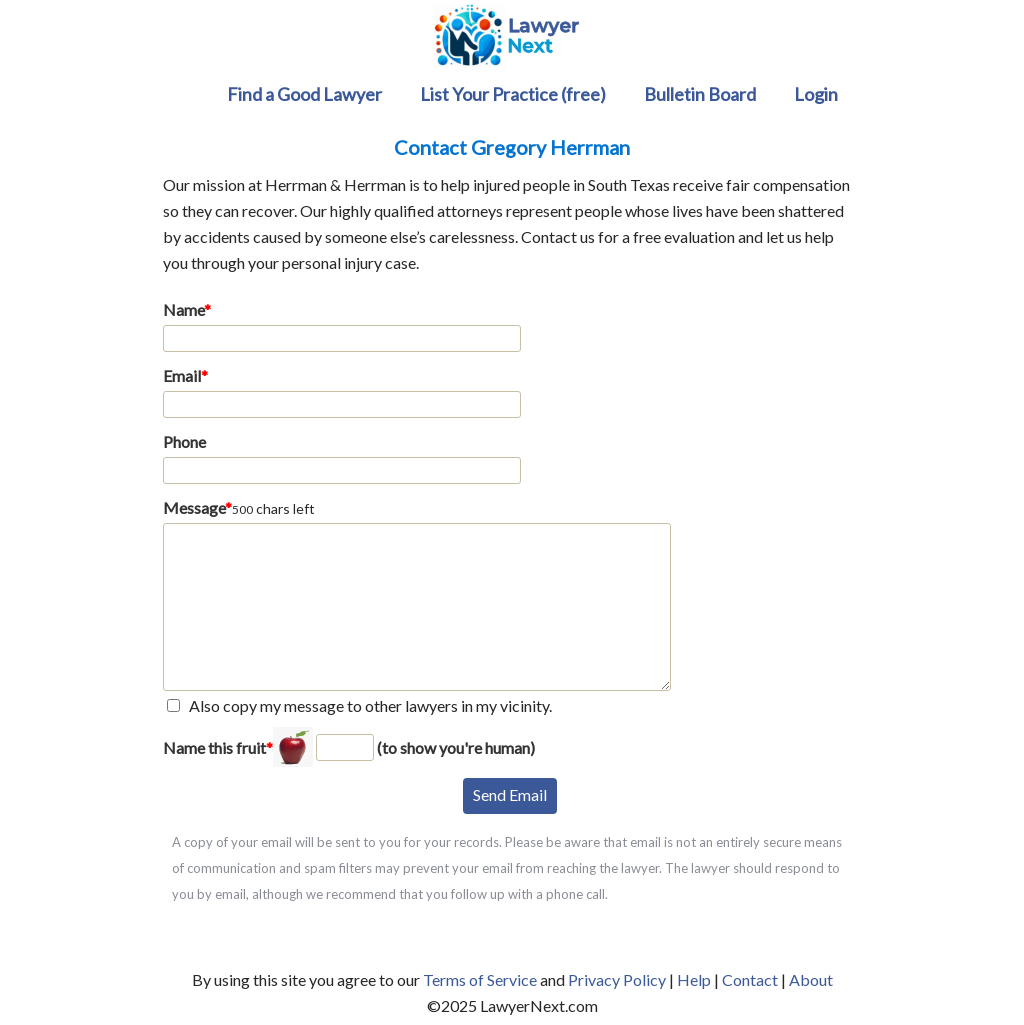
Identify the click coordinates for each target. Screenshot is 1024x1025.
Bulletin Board (700, 94)
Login (816, 94)
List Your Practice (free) (513, 94)
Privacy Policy (617, 979)
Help (694, 979)
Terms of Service (480, 979)
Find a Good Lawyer (304, 94)
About (811, 979)
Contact (750, 979)
